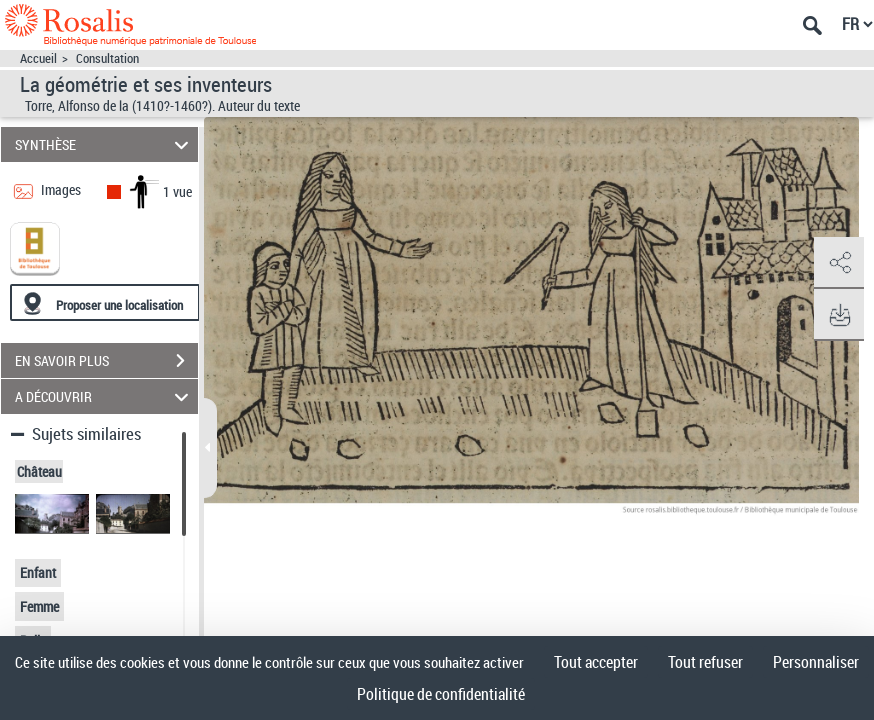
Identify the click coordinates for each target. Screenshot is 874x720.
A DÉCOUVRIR (104, 396)
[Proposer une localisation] (105, 302)
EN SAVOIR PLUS (106, 361)
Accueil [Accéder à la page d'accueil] (38, 58)
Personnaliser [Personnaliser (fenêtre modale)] (816, 662)
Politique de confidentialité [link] (441, 694)
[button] (839, 263)
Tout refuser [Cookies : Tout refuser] (705, 662)
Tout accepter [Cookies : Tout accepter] (596, 662)
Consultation (107, 58)
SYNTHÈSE (104, 144)
